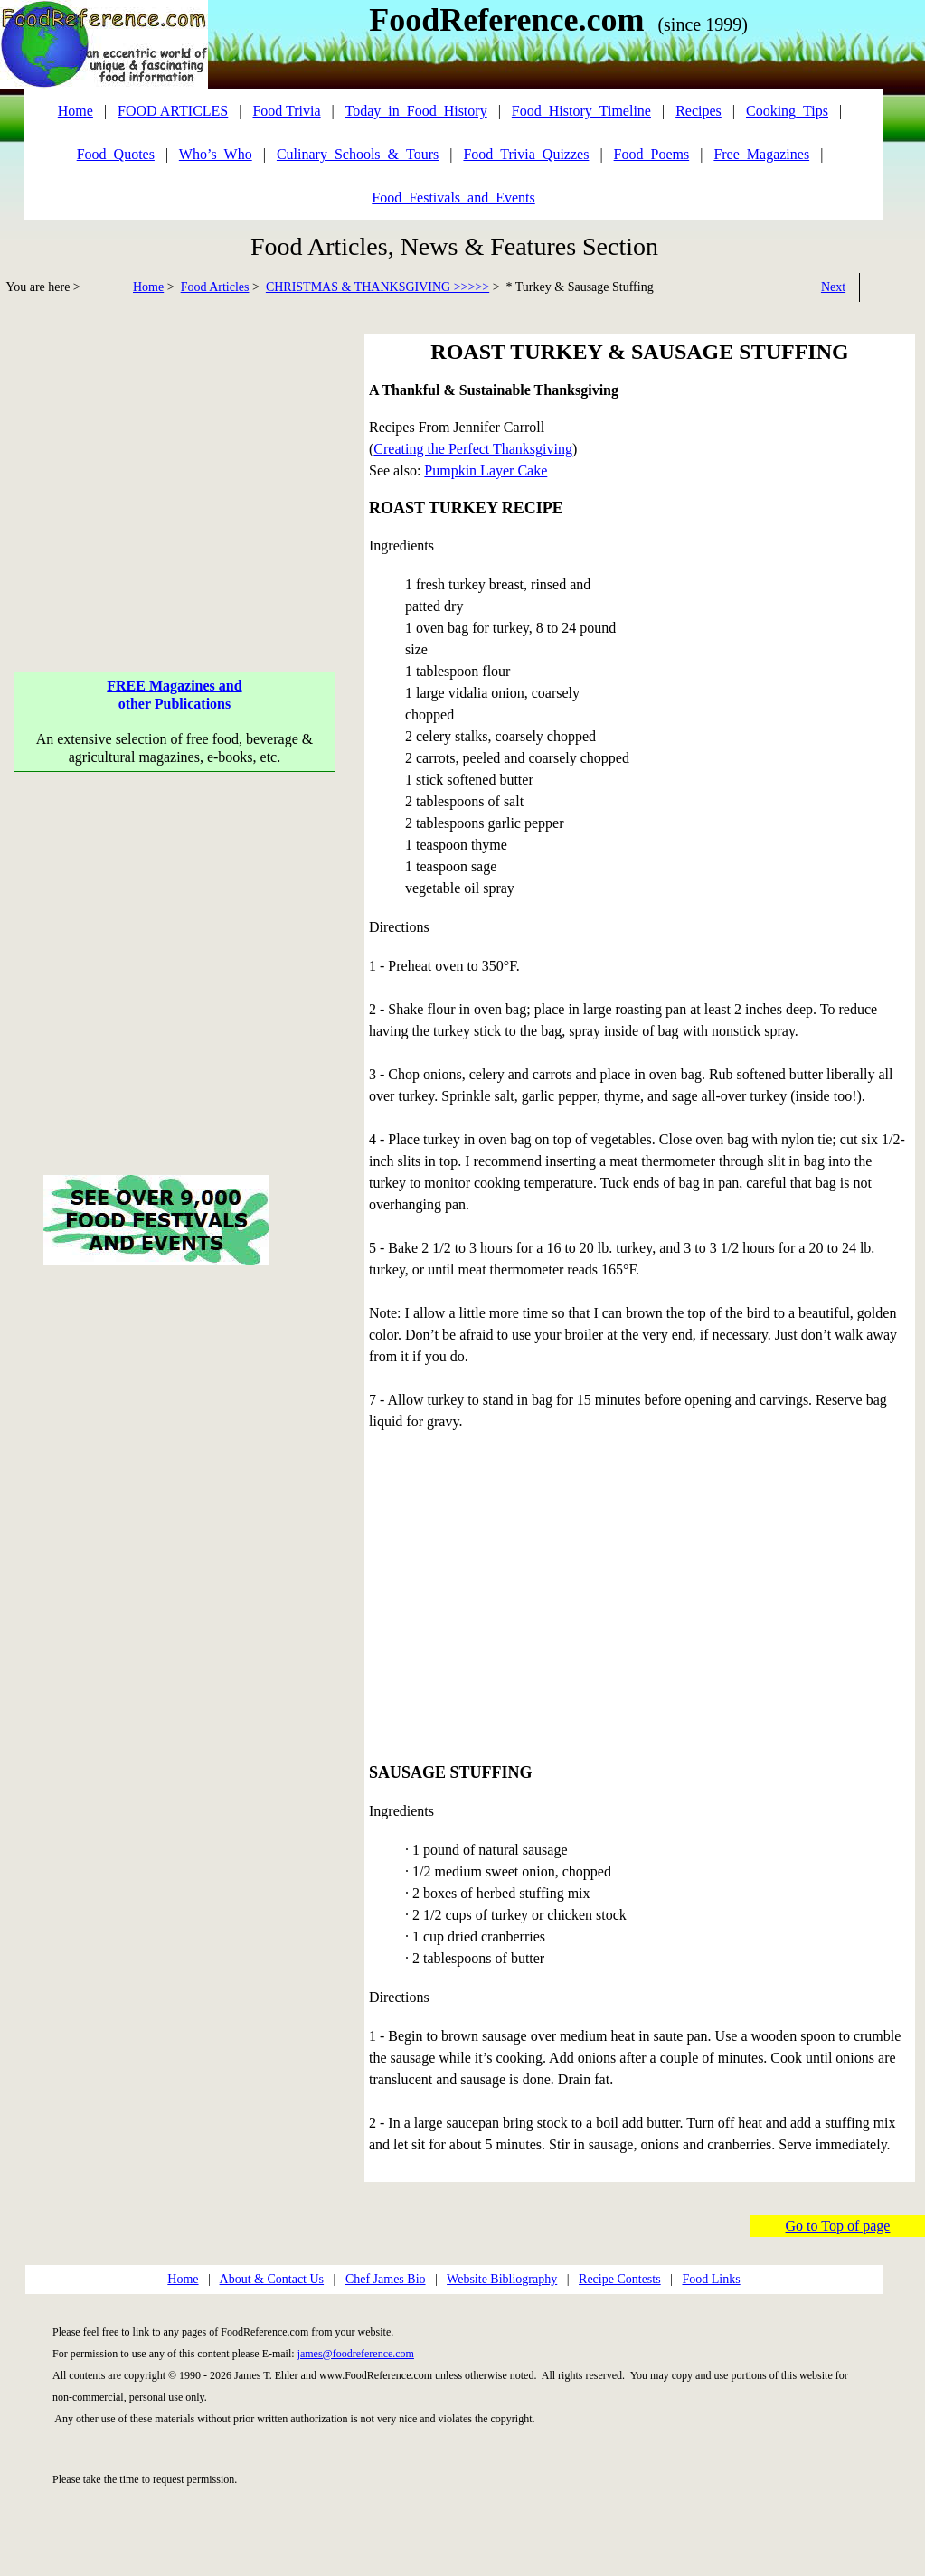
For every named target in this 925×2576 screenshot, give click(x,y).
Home (148, 287)
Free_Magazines (761, 154)
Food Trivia (286, 110)
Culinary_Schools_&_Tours (358, 154)
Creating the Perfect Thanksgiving (472, 448)
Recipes (698, 110)
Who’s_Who (215, 154)
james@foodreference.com (355, 2353)
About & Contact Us (272, 2279)
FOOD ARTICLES (173, 110)
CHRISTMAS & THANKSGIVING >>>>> (377, 287)
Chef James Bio (385, 2279)
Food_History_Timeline (581, 110)
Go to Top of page (838, 2225)
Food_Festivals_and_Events (453, 197)
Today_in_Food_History (416, 110)
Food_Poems (652, 154)
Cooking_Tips (787, 110)
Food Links (711, 2279)
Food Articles (215, 287)
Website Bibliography (502, 2279)
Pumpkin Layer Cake (485, 470)
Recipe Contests (620, 2279)
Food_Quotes (116, 154)
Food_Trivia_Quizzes (526, 154)
